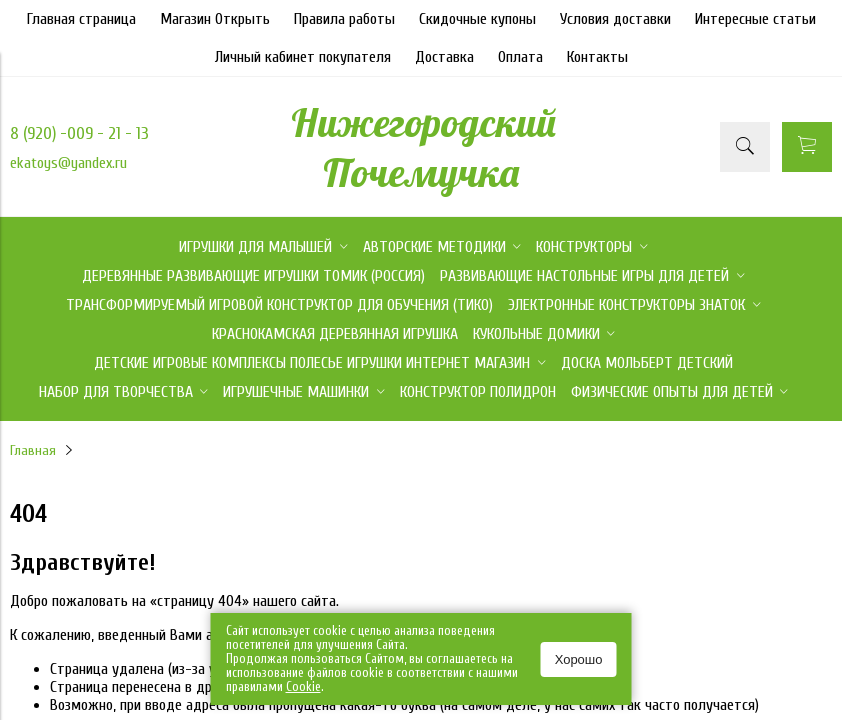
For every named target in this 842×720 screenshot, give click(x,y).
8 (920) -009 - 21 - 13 (79, 133)
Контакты (597, 57)
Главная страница (81, 19)
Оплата (520, 57)
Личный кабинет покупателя (303, 57)
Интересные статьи (755, 19)
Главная (33, 450)
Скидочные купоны (477, 19)
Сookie (303, 686)
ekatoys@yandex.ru (68, 163)
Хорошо (579, 659)
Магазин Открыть (215, 19)
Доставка (444, 57)
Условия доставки (615, 19)
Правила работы (344, 19)
